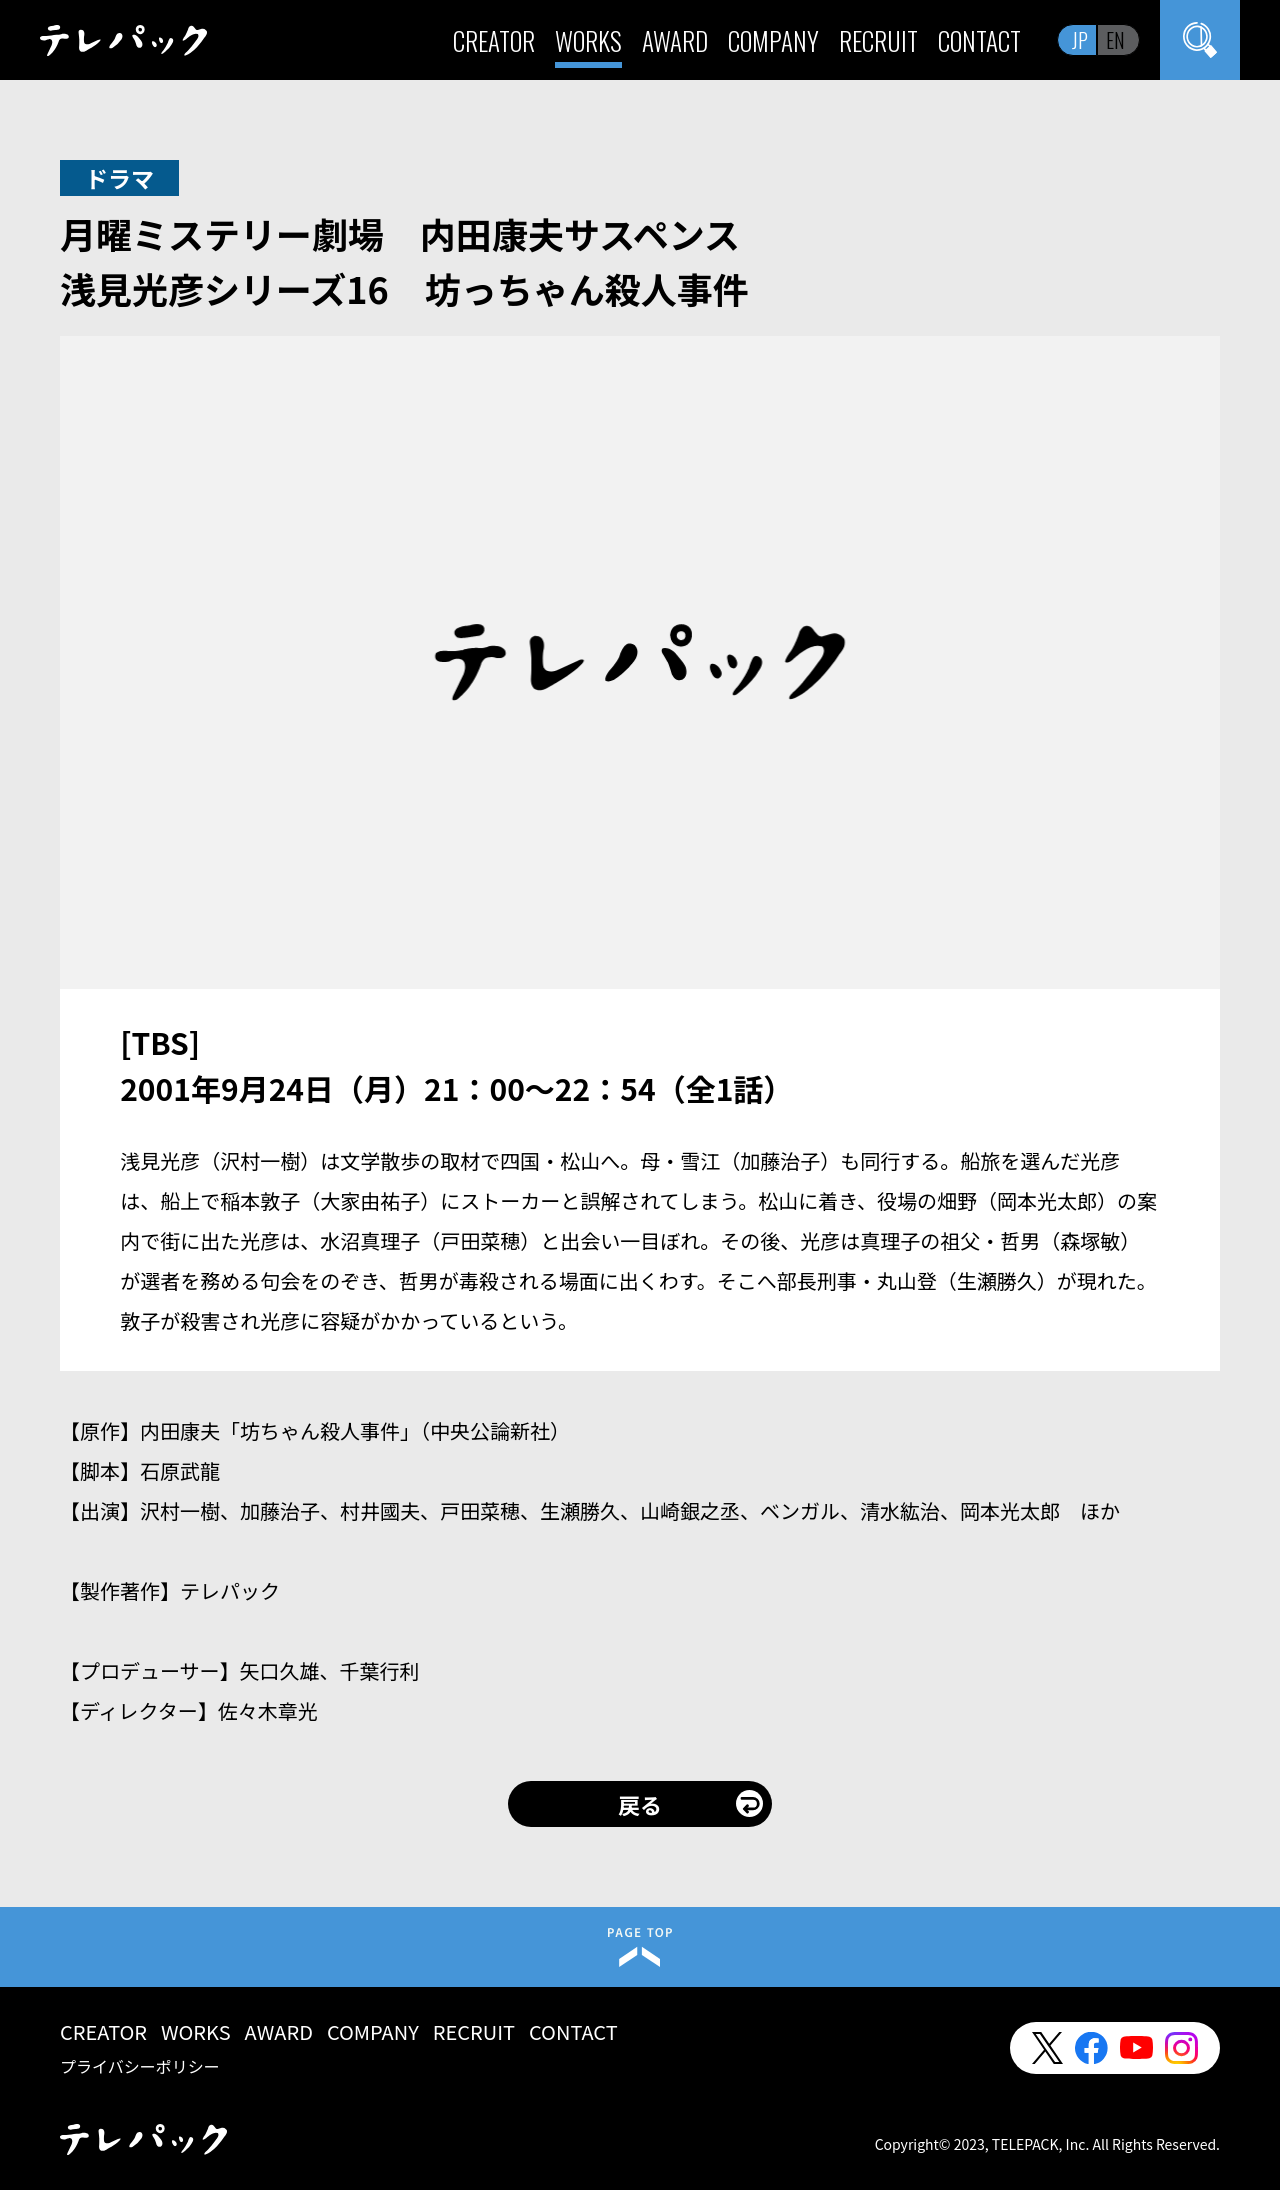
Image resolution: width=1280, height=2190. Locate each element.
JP (1080, 40)
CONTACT (979, 40)
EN (1115, 40)
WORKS (588, 40)
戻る (640, 1804)
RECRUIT (878, 40)
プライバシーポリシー (140, 2066)
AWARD (675, 40)
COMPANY (773, 40)
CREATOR (494, 40)
